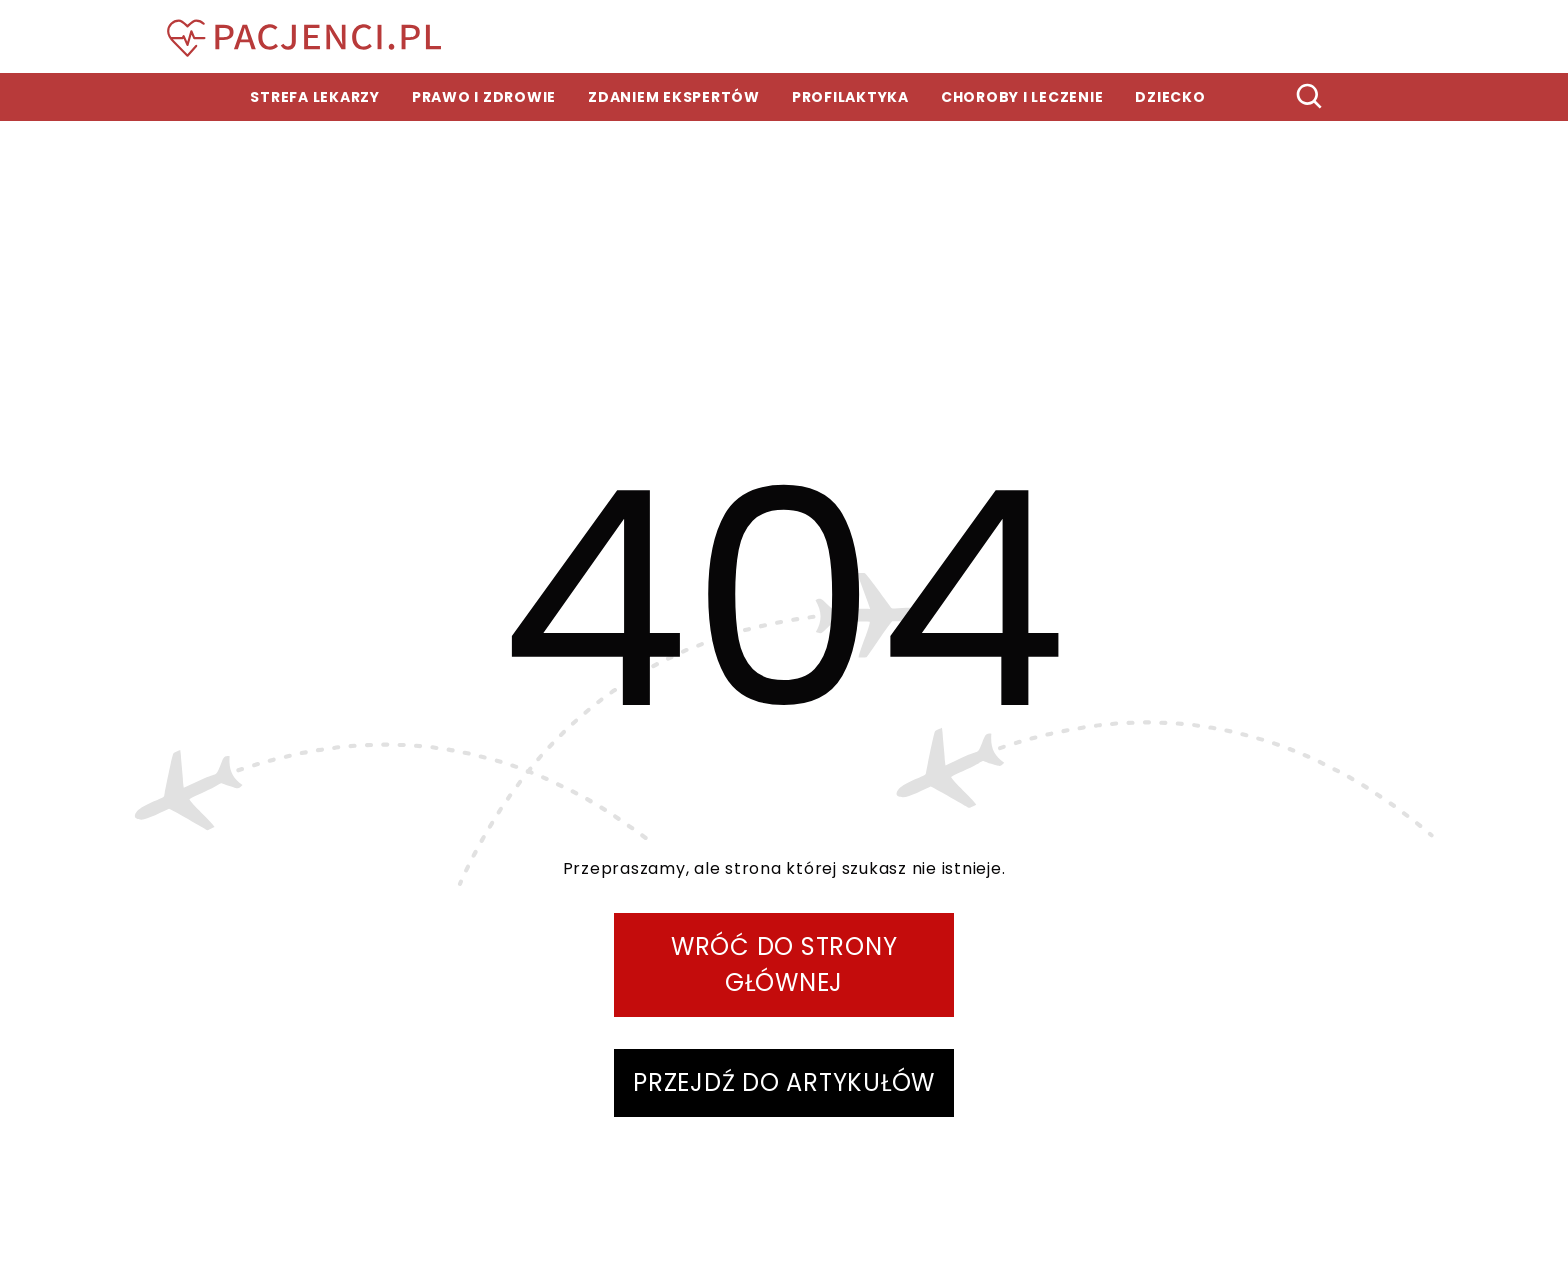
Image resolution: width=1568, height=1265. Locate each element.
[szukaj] (1310, 97)
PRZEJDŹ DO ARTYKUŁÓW (784, 1082)
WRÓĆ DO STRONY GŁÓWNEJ (784, 964)
